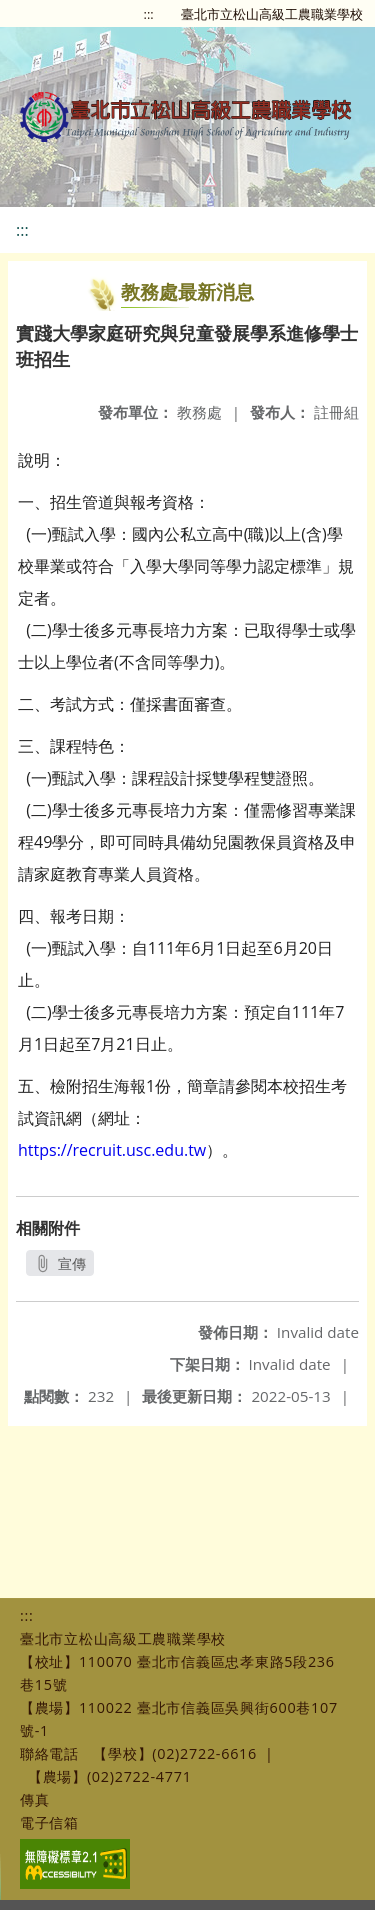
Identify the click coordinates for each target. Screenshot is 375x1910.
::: (149, 14)
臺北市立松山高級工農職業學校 (272, 14)
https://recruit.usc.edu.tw (112, 1150)
